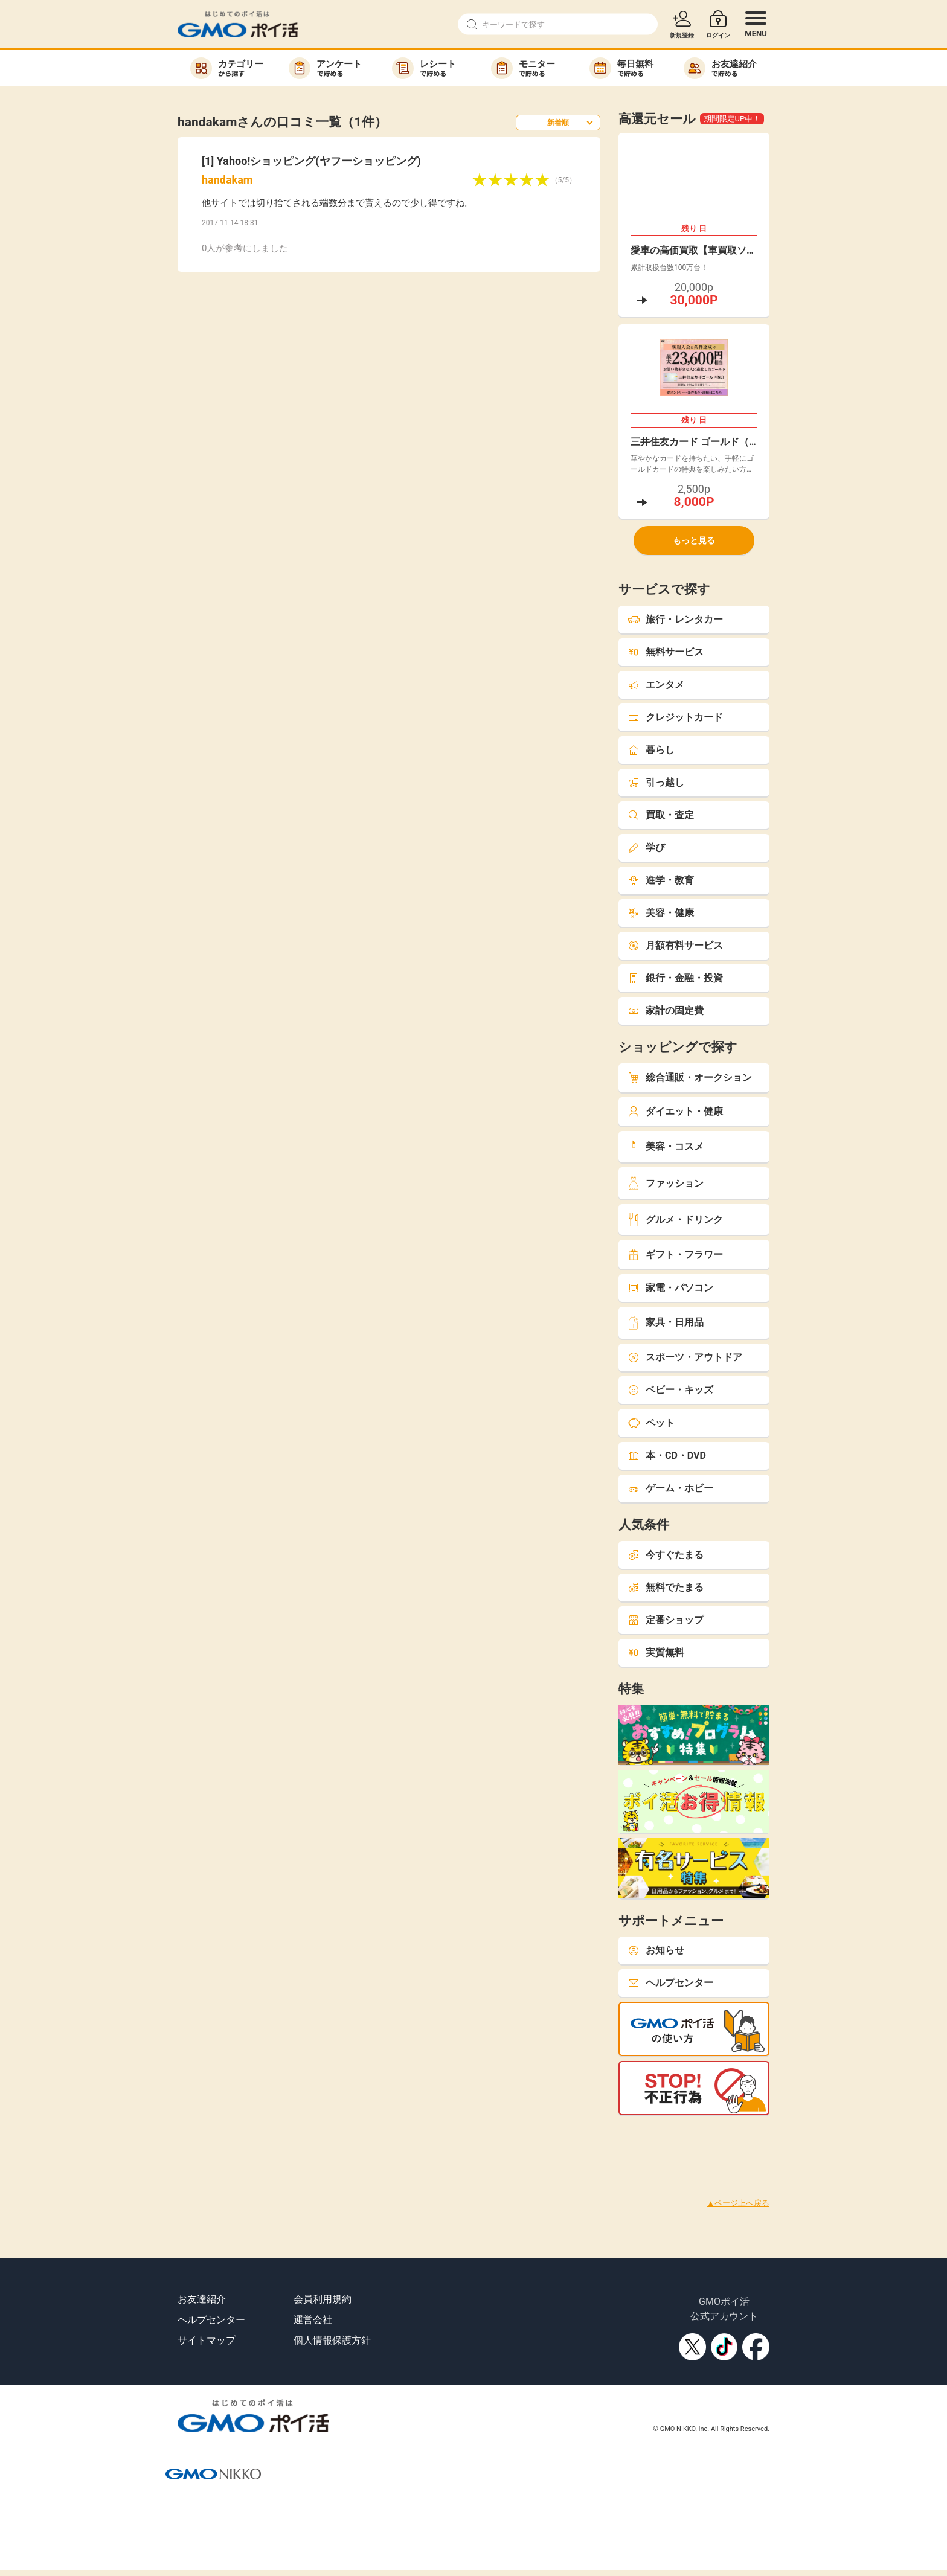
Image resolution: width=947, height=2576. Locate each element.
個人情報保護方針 (332, 2340)
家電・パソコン (670, 1287)
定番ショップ (666, 1620)
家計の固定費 (666, 1010)
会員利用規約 (323, 2299)
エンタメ (656, 684)
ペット (651, 1423)
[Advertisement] (220, 2142)
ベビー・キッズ (670, 1389)
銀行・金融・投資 (675, 978)
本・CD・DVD (667, 1455)
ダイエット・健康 (675, 1111)
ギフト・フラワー (675, 1254)
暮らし (651, 749)
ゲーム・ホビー (670, 1488)
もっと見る (694, 540)
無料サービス (666, 652)
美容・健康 (661, 912)
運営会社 (313, 2319)
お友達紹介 (202, 2299)
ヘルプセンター (670, 1982)
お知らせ (656, 1950)
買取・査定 (661, 815)
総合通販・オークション (690, 1077)
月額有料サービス (675, 945)
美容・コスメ (666, 1146)
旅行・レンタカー (675, 619)
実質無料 (656, 1652)
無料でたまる (666, 1587)
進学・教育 (661, 880)
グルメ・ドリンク (675, 1219)
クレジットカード (675, 717)
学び (646, 847)
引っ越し (656, 782)
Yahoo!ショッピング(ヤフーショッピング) (319, 161)
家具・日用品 (666, 1323)
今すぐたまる (666, 1554)
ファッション (666, 1183)
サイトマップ (207, 2340)
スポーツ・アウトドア (685, 1357)
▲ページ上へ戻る (738, 2203)
